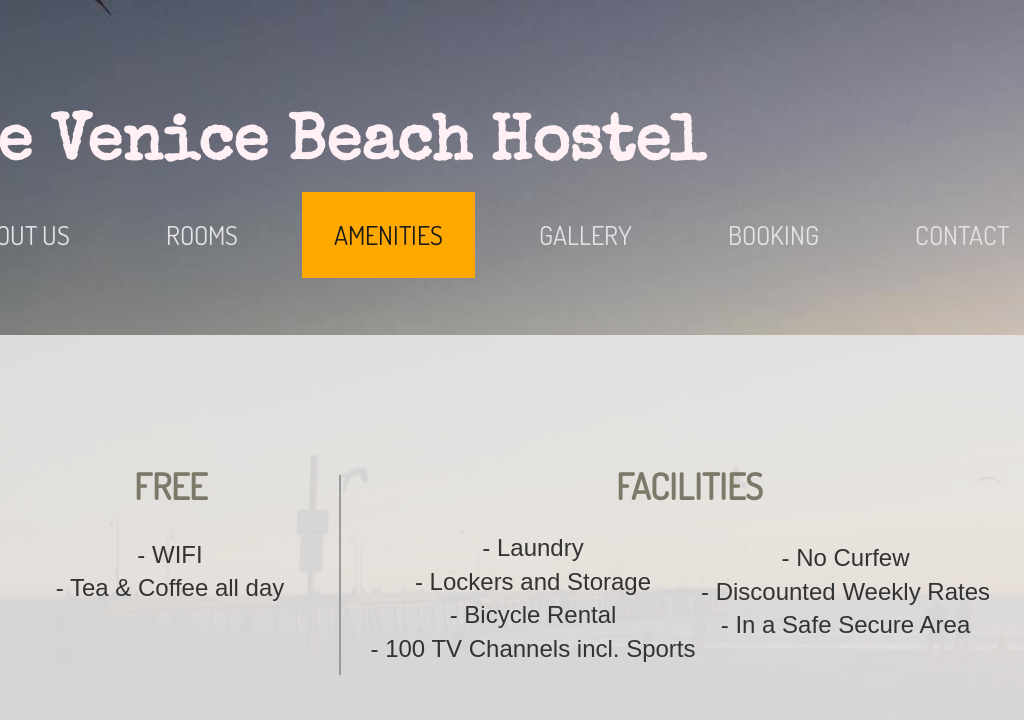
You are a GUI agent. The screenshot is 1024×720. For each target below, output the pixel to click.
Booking (773, 234)
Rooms (202, 234)
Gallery (585, 234)
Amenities (388, 234)
